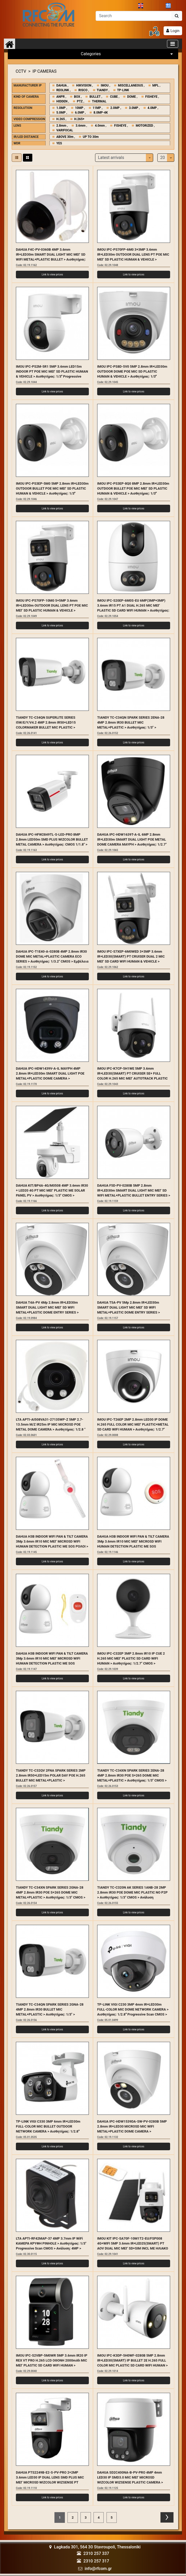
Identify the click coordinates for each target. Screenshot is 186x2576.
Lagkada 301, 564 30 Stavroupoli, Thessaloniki (94, 2545)
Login (174, 29)
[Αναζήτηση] (134, 14)
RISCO (83, 88)
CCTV (21, 69)
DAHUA (61, 84)
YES (59, 142)
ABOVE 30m (64, 135)
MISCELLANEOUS (130, 84)
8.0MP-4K (101, 111)
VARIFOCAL (64, 129)
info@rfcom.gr (98, 2567)
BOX (77, 95)
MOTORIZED (144, 124)
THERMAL (99, 100)
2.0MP (115, 106)
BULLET (95, 95)
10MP (79, 106)
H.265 (60, 117)
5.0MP (61, 111)
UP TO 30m (91, 135)
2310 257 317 (96, 2559)
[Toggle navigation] (172, 42)
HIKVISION (83, 84)
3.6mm (80, 124)
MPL (155, 84)
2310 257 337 (96, 2551)
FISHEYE (151, 95)
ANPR (60, 95)
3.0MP (133, 106)
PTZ (80, 100)
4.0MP (152, 106)
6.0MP (79, 111)
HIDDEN (61, 100)
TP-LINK (123, 88)
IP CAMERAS (45, 69)
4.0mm (100, 124)
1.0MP (61, 106)
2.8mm (61, 124)
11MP (97, 106)
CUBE (114, 95)
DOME (131, 95)
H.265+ (79, 117)
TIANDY (102, 88)
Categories (128, 52)
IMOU (105, 84)
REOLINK (62, 88)
